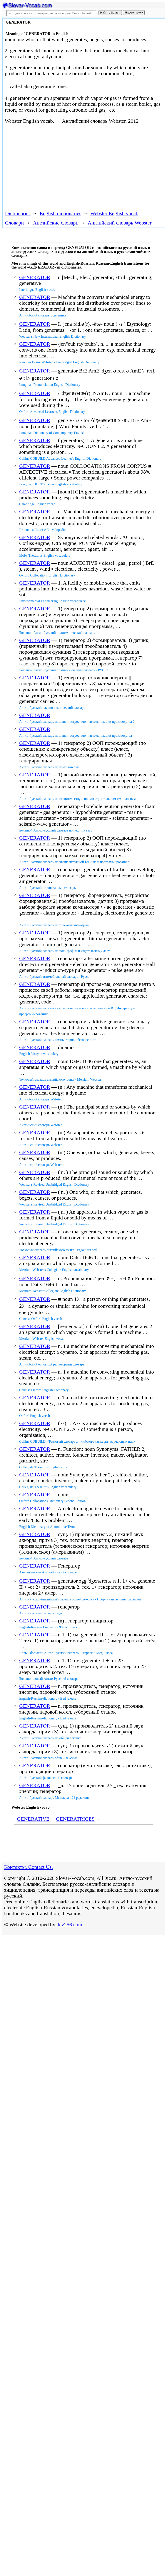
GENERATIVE (33, 1819)
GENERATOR (34, 277)
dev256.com (69, 1924)
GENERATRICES (75, 1819)
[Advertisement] (53, 166)
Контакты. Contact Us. (28, 1867)
